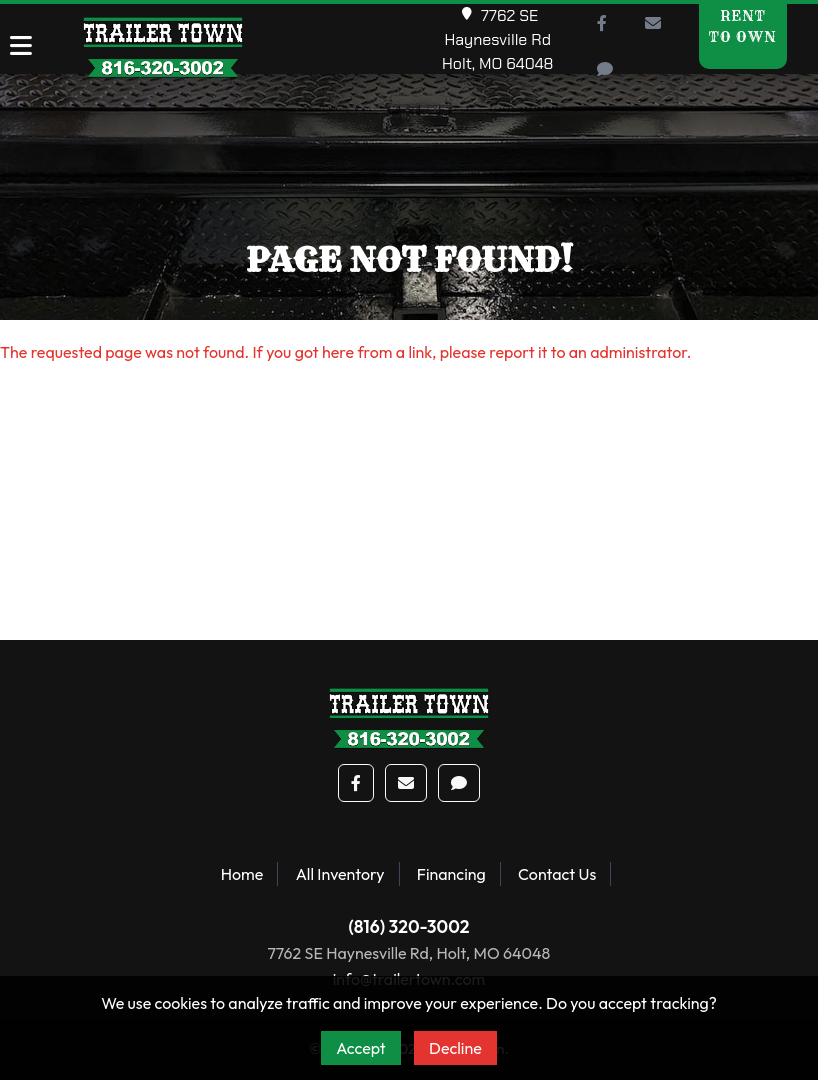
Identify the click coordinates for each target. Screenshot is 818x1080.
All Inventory (340, 874)
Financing (451, 874)
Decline (455, 1048)
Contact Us (557, 874)
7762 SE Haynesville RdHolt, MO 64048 (497, 39)
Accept (361, 1048)
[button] (602, 23)
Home (242, 874)
